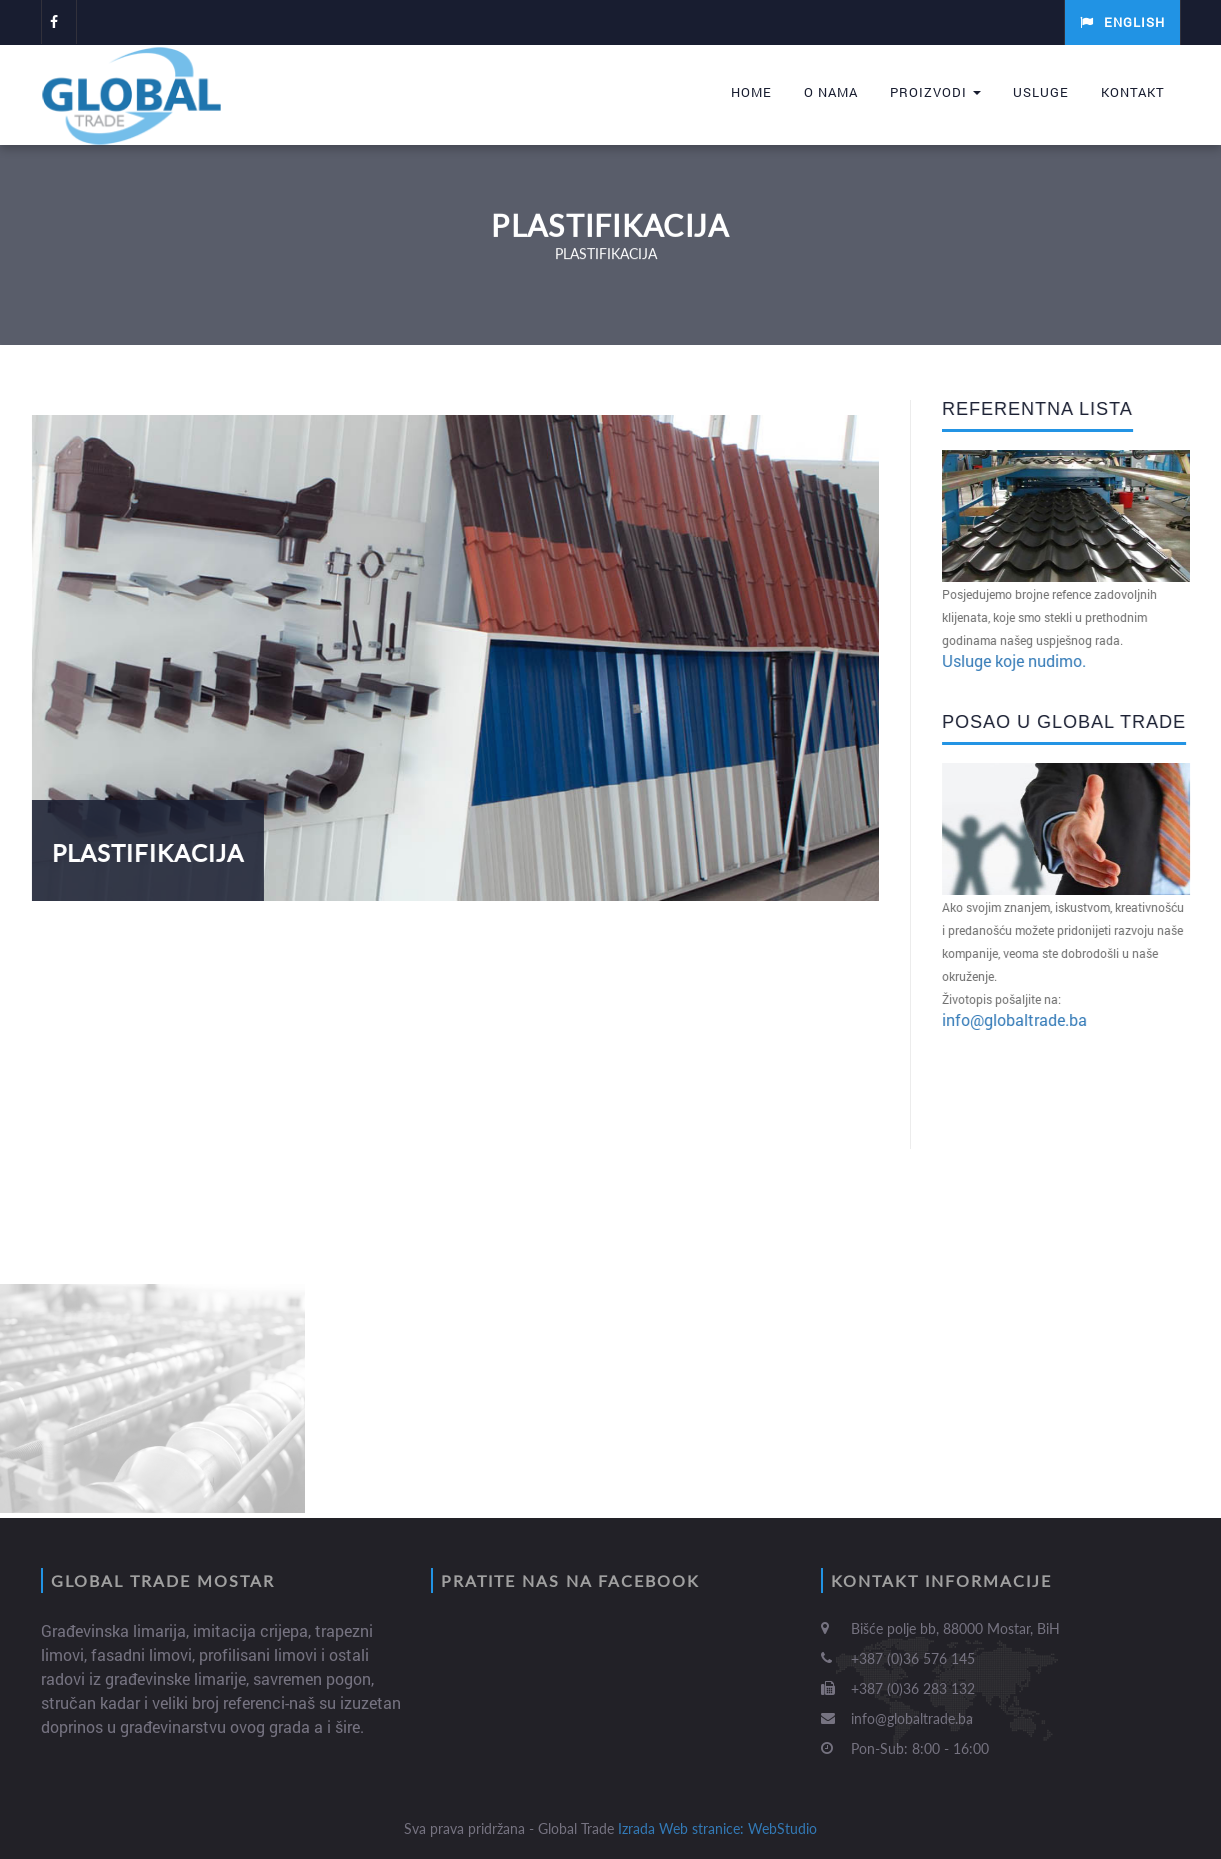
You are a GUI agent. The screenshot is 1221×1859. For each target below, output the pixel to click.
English (1122, 22)
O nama (831, 92)
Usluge (1041, 92)
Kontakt (1133, 92)
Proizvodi (935, 92)
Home (751, 92)
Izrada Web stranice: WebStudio (717, 1828)
